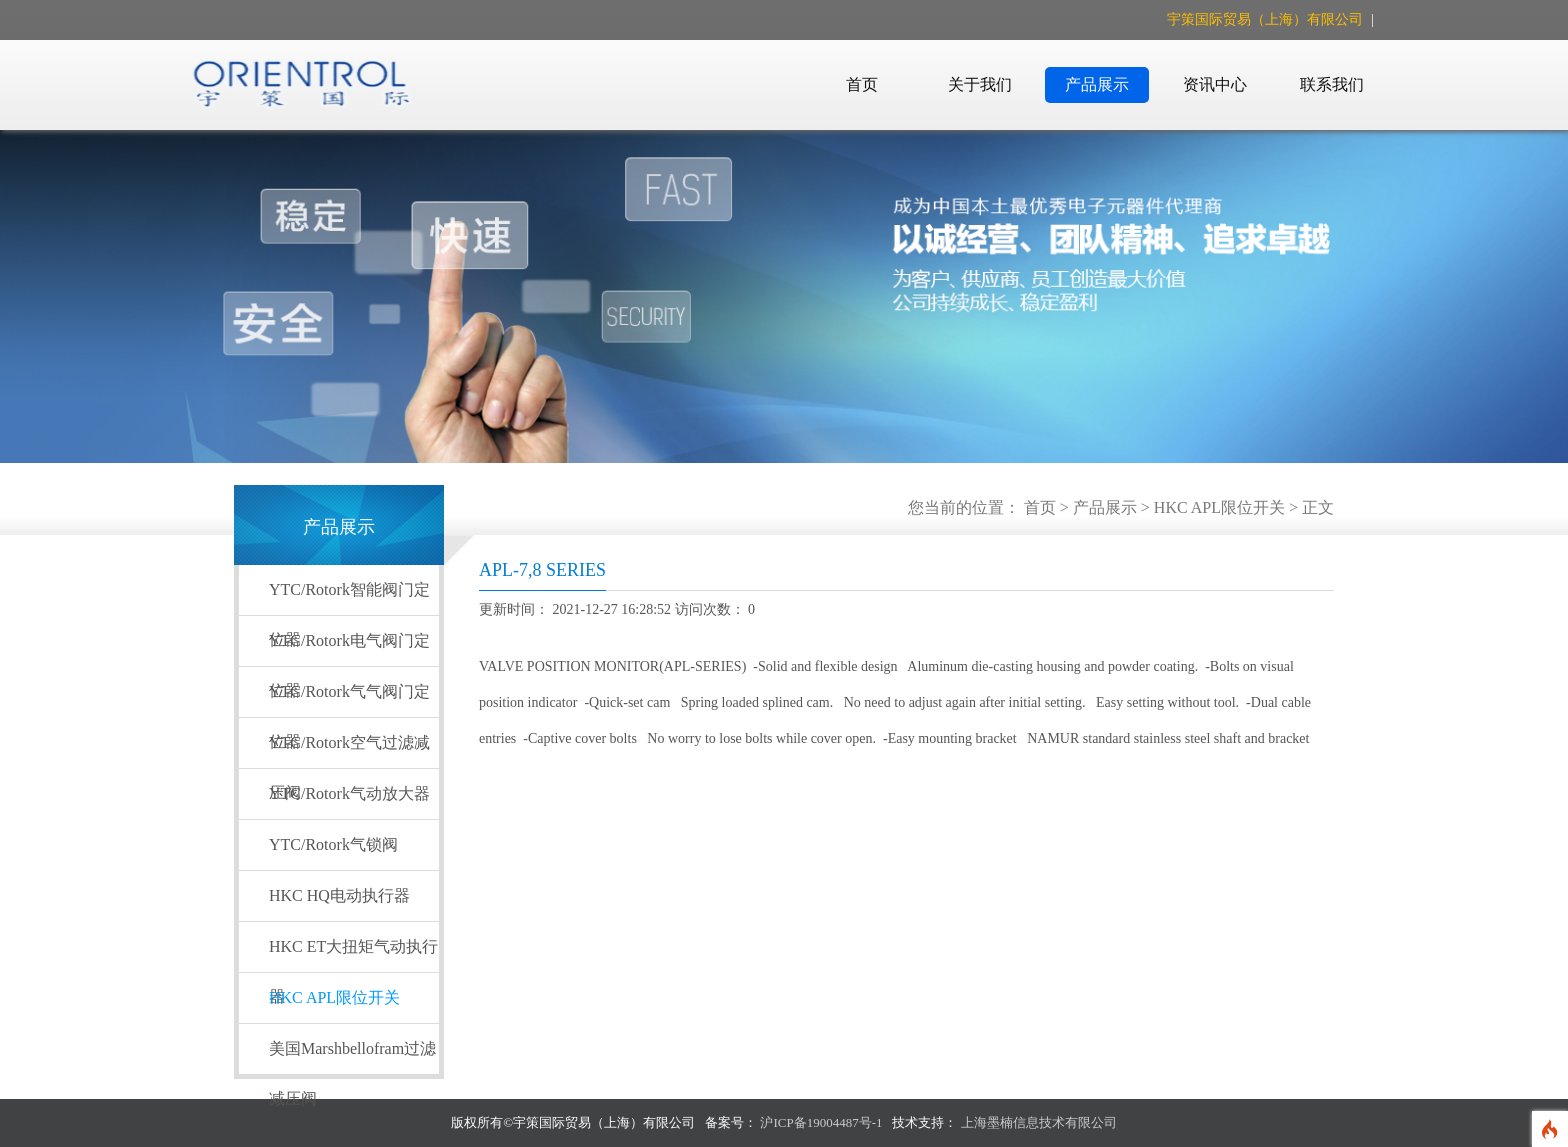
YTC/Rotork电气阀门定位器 (349, 649)
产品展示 (1097, 84)
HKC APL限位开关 (1219, 507)
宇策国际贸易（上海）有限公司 (1267, 19)
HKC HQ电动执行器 (339, 895)
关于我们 (980, 84)
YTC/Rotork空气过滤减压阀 (349, 751)
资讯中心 (1215, 84)
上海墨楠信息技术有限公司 (1039, 1122)
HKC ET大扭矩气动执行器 (353, 955)
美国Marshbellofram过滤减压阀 (352, 1057)
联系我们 (1332, 84)
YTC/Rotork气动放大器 (349, 793)
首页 (862, 84)
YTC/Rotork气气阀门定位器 (349, 700)
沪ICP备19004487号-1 (821, 1122)
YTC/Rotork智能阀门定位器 (349, 598)
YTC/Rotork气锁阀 (333, 844)
